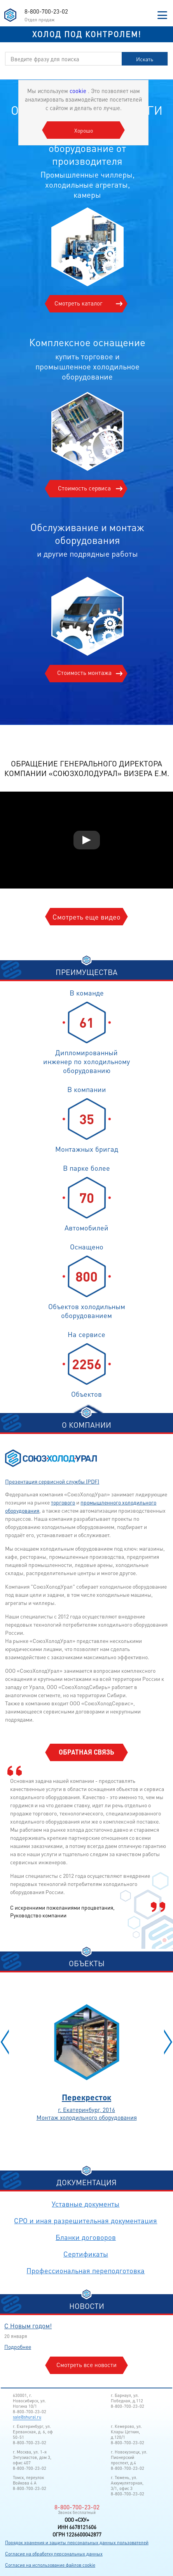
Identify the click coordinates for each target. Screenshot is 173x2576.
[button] (5, 2042)
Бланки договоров (86, 2237)
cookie (79, 90)
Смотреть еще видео (86, 916)
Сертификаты (85, 2253)
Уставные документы (85, 2203)
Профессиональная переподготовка (85, 2270)
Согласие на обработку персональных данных (54, 2554)
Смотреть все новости (86, 2365)
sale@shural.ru (27, 2417)
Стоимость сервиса (84, 488)
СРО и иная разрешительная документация (85, 2220)
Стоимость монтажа (84, 672)
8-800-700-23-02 (46, 11)
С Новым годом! (28, 2326)
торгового (63, 1502)
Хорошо (83, 130)
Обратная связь (86, 1752)
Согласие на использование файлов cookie (50, 2565)
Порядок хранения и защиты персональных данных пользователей (77, 2542)
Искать (144, 58)
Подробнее (17, 2346)
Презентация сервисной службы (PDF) (52, 1481)
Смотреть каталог (78, 303)
